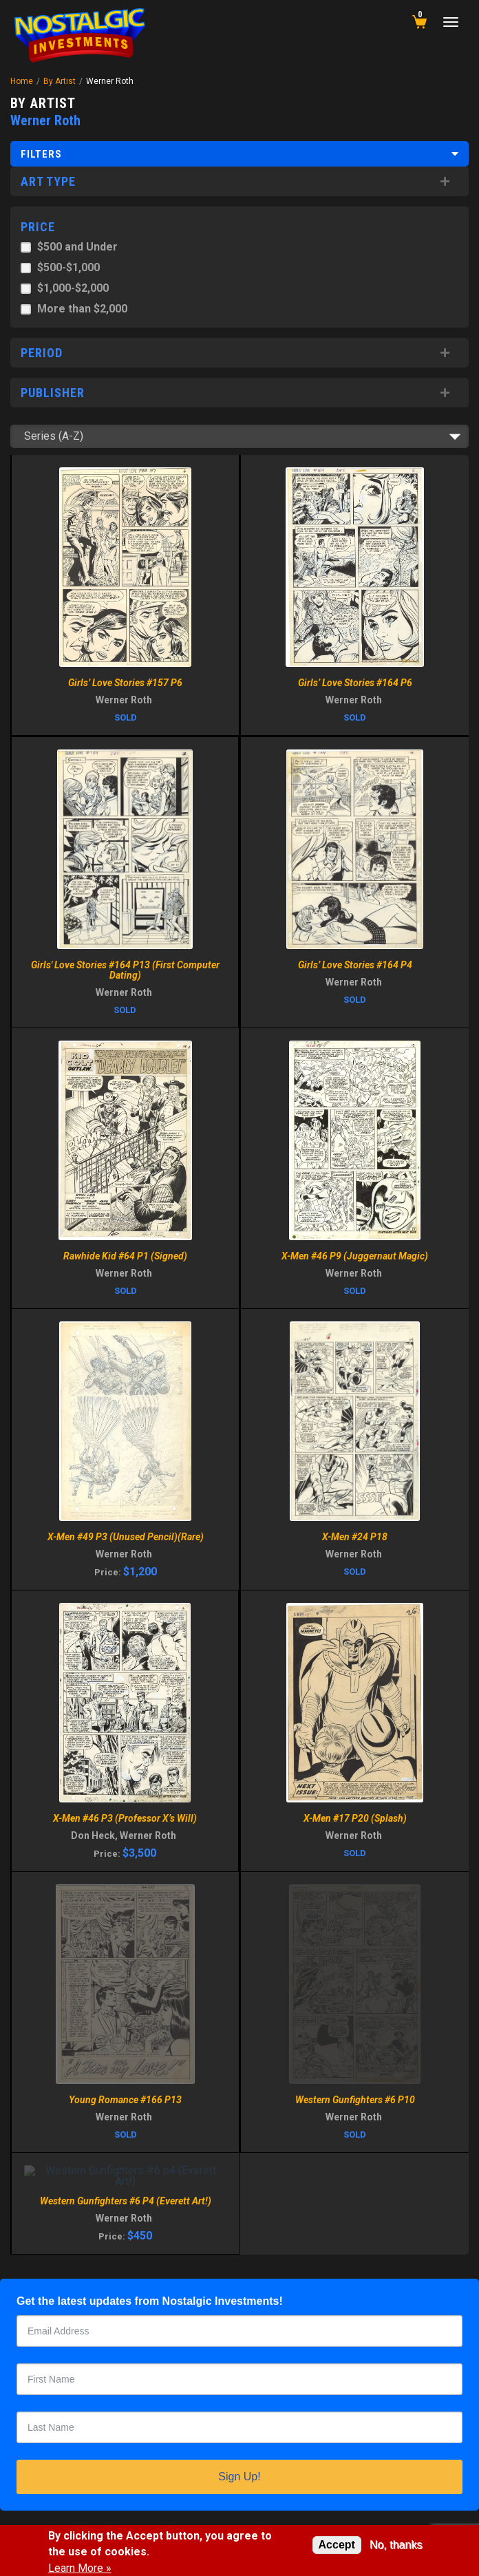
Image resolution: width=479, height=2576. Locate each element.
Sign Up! (239, 2476)
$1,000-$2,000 (73, 288)
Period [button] (42, 352)
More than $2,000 (82, 308)
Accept (337, 2545)
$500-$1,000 (68, 267)
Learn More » (79, 2568)
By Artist (59, 81)
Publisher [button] (53, 392)
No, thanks (396, 2545)
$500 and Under (77, 246)
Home (21, 81)
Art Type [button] (48, 181)
